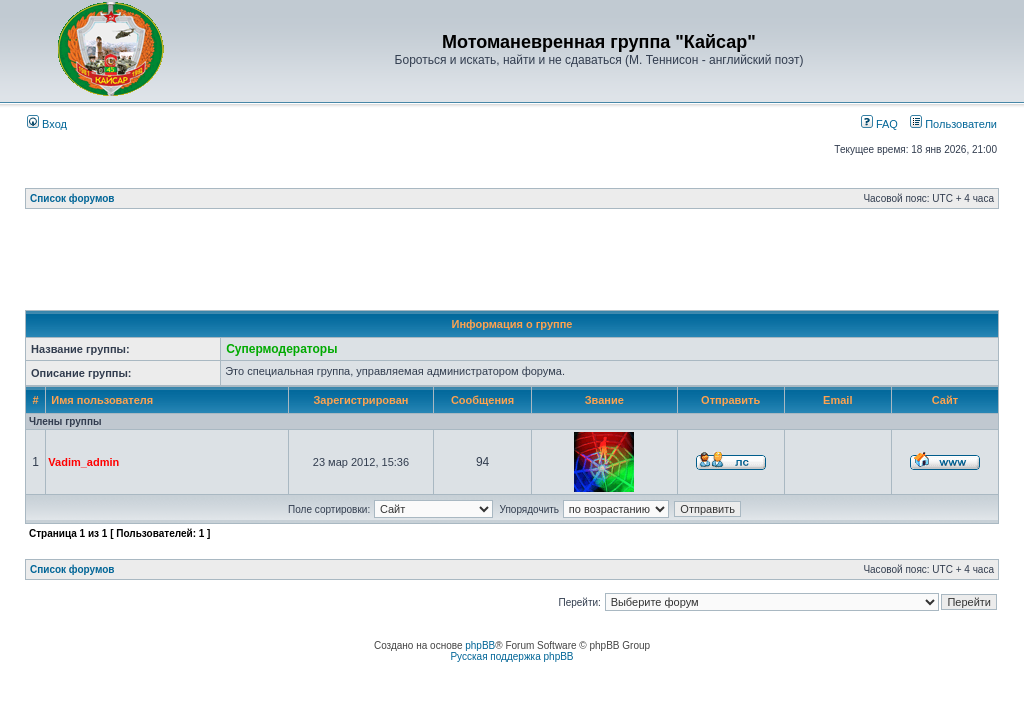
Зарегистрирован (360, 400)
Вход (47, 124)
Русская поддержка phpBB (511, 656)
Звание (604, 400)
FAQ (879, 124)
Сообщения (482, 400)
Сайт (945, 400)
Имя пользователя (102, 400)
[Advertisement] (512, 265)
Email (837, 400)
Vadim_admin (83, 462)
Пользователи (953, 124)
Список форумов (72, 198)
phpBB (480, 645)
